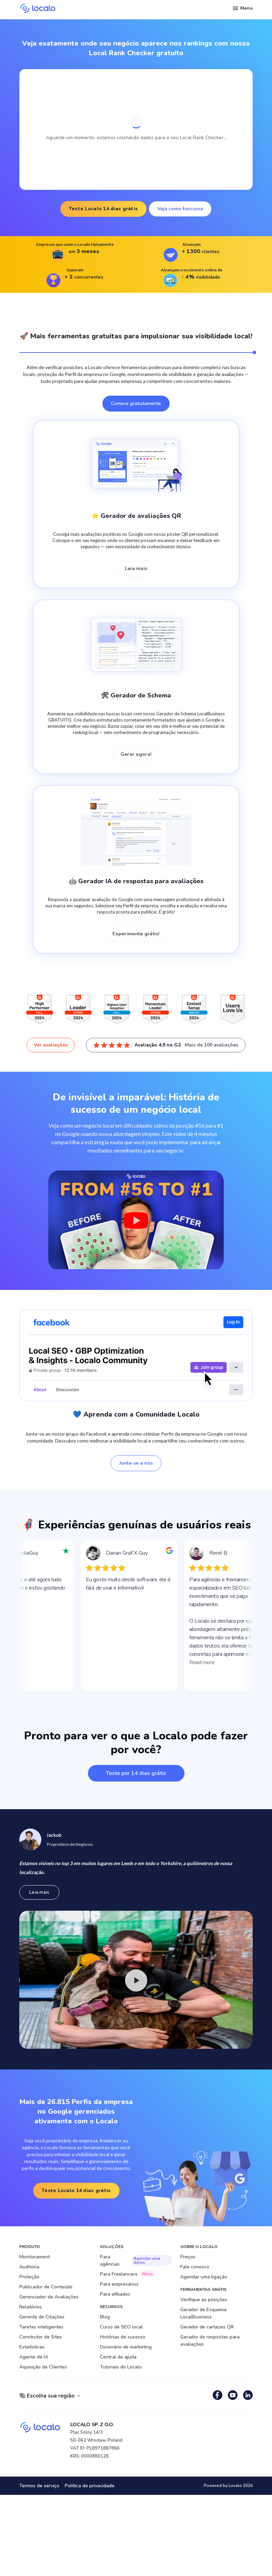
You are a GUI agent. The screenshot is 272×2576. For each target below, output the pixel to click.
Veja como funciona (180, 208)
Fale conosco (194, 2267)
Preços (187, 2257)
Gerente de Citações (41, 2317)
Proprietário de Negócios (70, 1844)
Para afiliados (115, 2294)
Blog (105, 2317)
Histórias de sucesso (122, 2337)
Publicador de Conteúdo (45, 2287)
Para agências (136, 2260)
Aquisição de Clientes (43, 2367)
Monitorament (34, 2257)
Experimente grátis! (135, 933)
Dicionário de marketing (126, 2347)
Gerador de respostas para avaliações (210, 2340)
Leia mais (136, 568)
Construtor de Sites (40, 2337)
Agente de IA (33, 2357)
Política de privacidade (89, 2485)
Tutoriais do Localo (121, 2367)
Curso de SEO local (121, 2327)
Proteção (29, 2277)
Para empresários (119, 2284)
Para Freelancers (127, 2273)
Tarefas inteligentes (41, 2327)
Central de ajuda (118, 2357)
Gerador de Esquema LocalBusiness (203, 2313)
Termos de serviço (39, 2485)
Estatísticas (31, 2347)
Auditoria (29, 2267)
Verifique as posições (203, 2299)
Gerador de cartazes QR (207, 2327)
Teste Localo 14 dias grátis (103, 208)
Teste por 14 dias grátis (136, 1773)
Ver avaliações (51, 1045)
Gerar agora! (136, 754)
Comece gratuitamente (136, 403)
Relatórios (30, 2307)
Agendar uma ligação (203, 2277)
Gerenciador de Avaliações (49, 2297)
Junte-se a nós (136, 1463)
